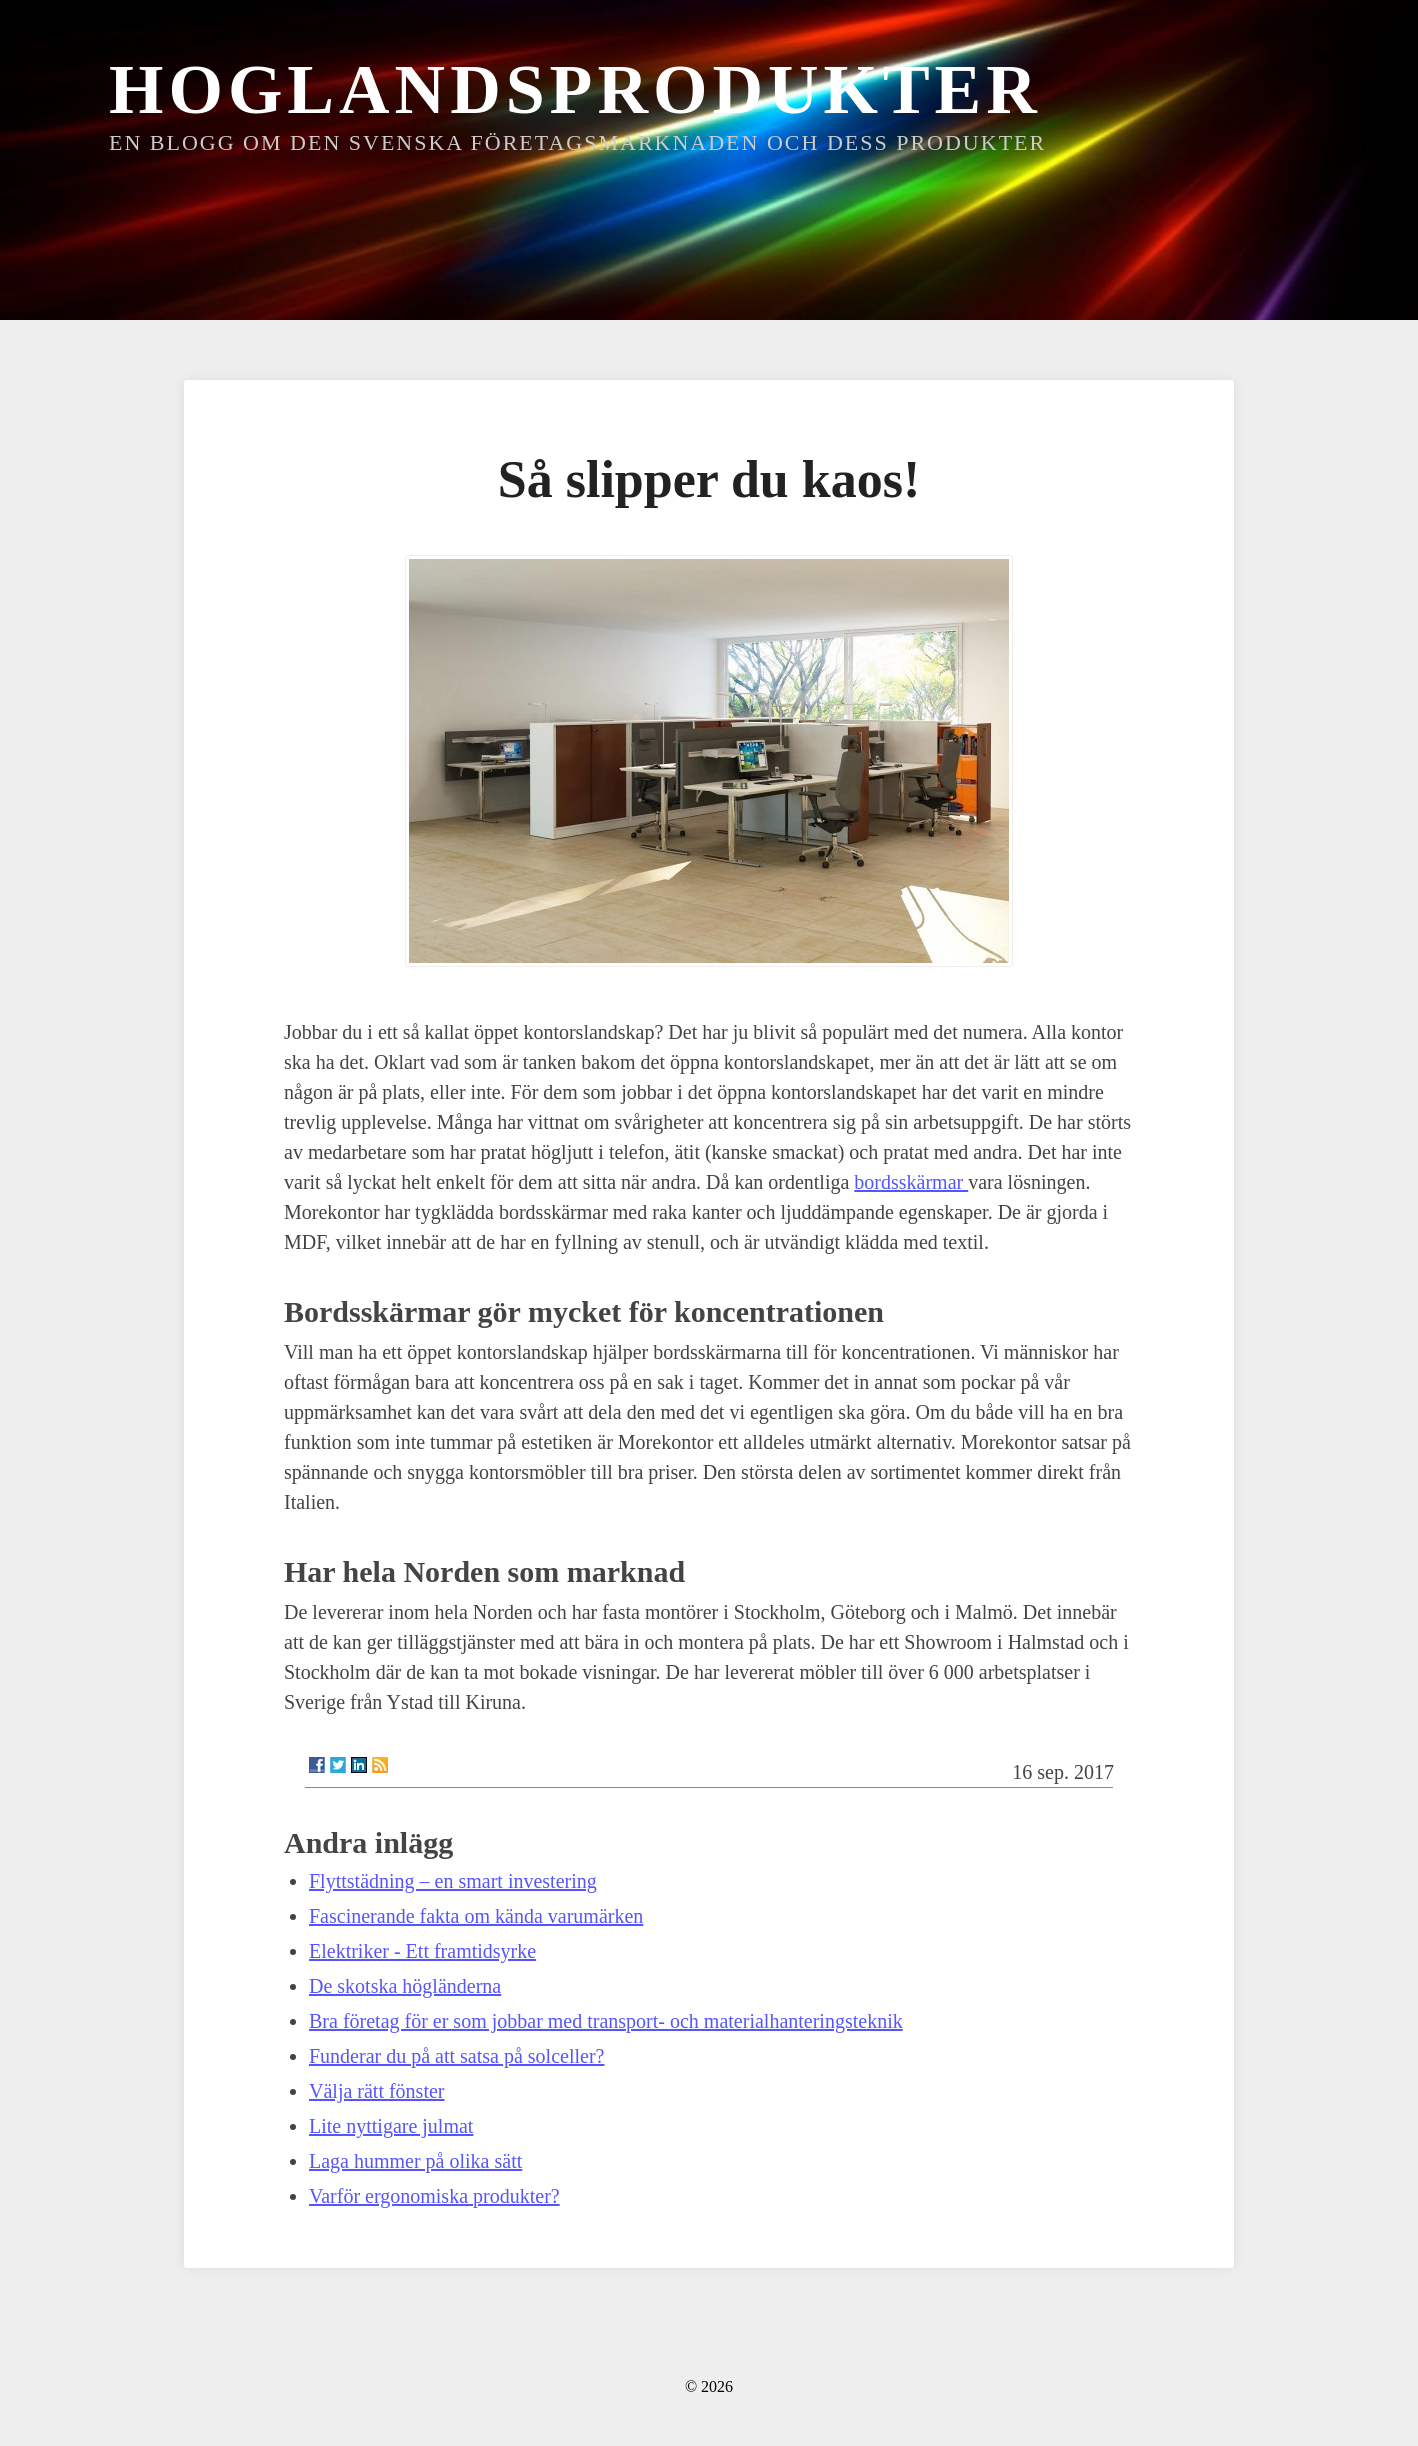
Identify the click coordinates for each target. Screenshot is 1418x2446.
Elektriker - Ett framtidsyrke (422, 1951)
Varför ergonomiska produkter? (434, 2196)
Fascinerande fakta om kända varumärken (476, 1916)
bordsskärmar (911, 1182)
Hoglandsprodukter (575, 89)
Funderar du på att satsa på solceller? (456, 2056)
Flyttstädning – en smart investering (453, 1881)
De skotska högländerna (405, 1986)
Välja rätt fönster (377, 2091)
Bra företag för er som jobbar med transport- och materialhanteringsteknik (606, 2021)
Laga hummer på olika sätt (415, 2161)
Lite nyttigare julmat (391, 2126)
